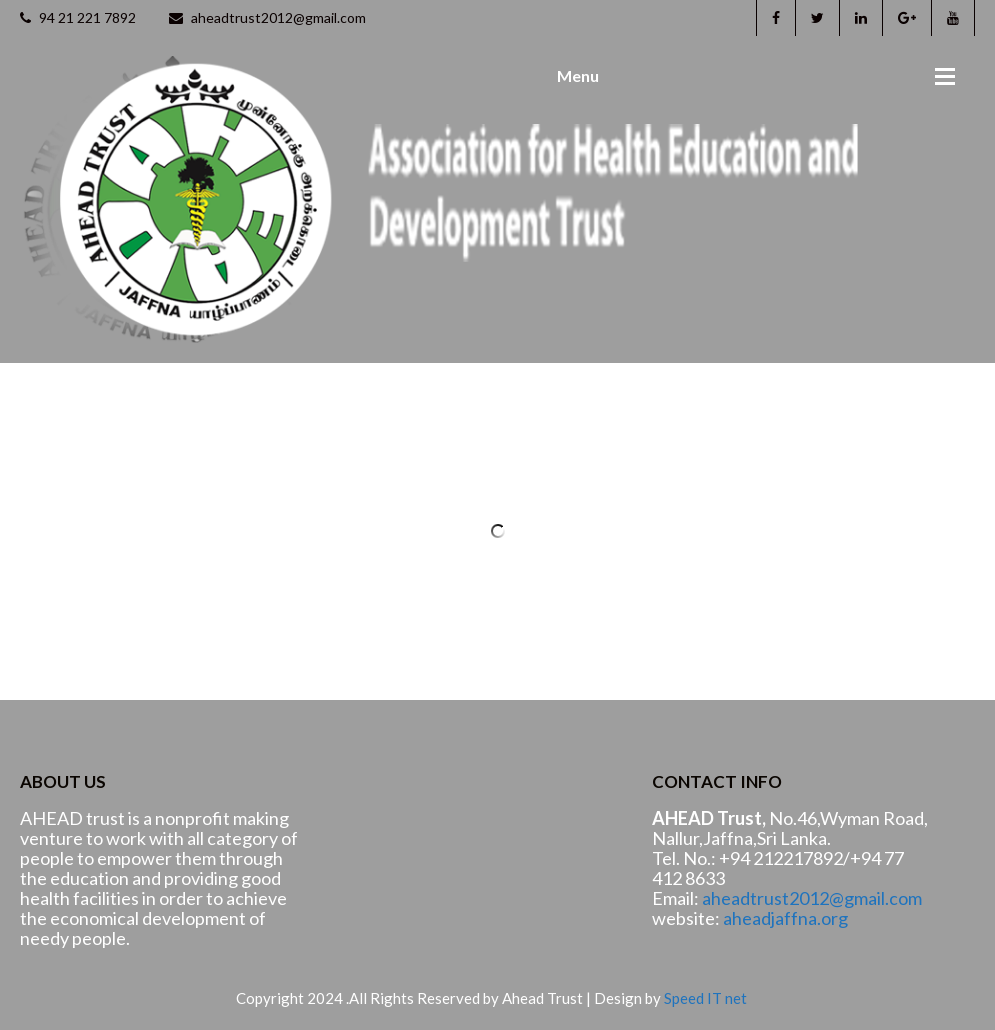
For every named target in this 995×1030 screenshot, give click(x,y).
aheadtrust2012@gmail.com (267, 17)
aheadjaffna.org (785, 918)
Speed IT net (705, 998)
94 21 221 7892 (78, 17)
